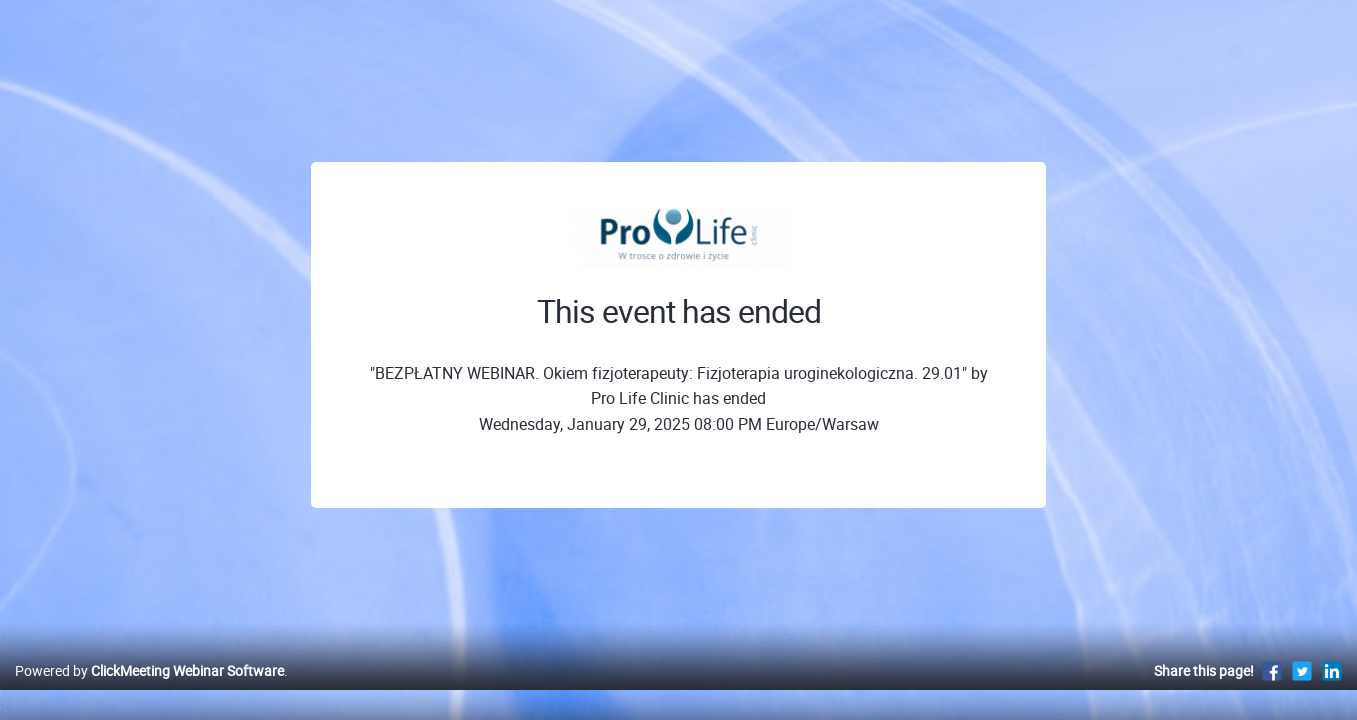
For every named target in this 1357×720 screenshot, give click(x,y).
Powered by (149, 691)
